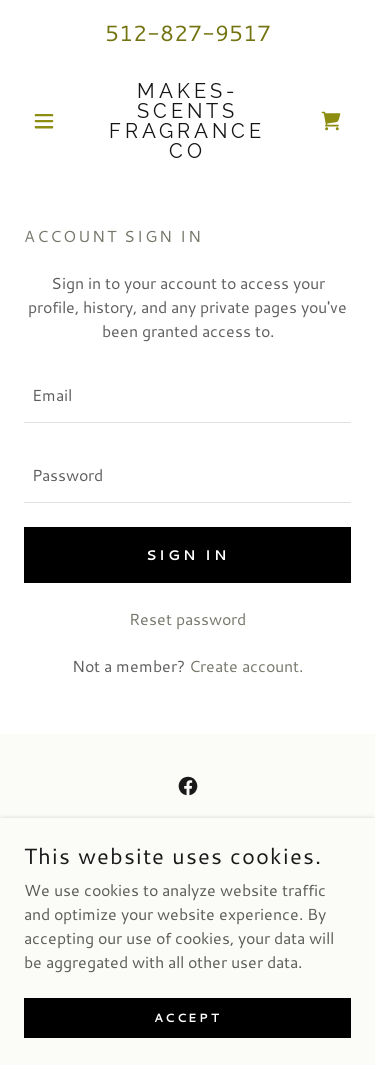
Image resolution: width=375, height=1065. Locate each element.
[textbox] (187, 395)
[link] (187, 121)
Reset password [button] (187, 618)
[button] (48, 121)
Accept (187, 1017)
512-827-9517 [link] (188, 32)
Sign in (187, 555)
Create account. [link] (246, 665)
